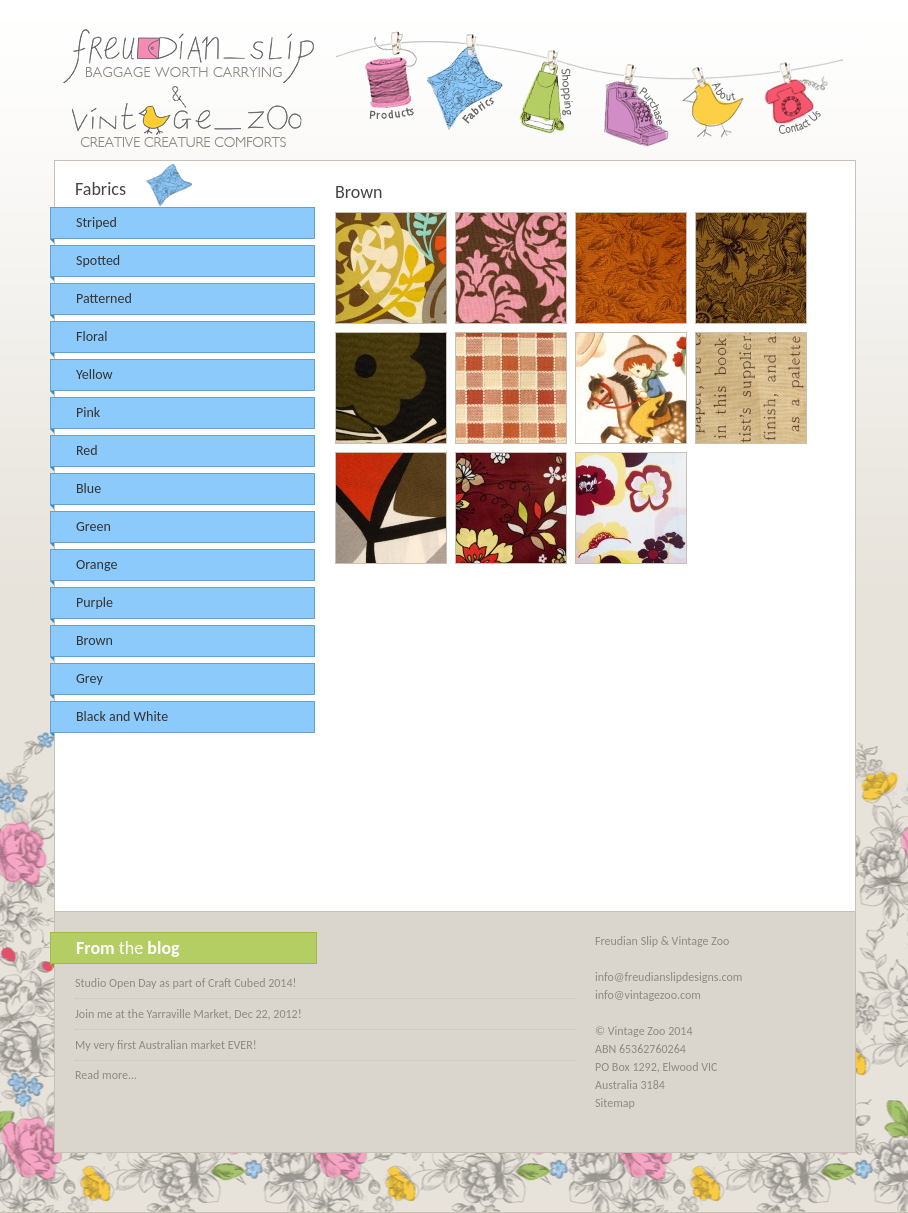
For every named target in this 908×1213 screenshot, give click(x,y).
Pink (88, 412)
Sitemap (615, 1103)
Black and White (122, 716)
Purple (94, 602)
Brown (94, 640)
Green (93, 526)
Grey (89, 678)
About (710, 90)
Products (386, 90)
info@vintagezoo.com (648, 995)
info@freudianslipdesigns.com (668, 977)
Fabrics (467, 90)
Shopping (548, 90)
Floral (92, 336)
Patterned (104, 298)
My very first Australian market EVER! (166, 1045)
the (128, 948)
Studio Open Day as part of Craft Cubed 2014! (185, 983)
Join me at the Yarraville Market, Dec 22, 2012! (188, 1014)
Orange (96, 564)
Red (87, 450)
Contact (791, 90)
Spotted (98, 260)
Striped (96, 222)
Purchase (629, 90)
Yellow (94, 374)
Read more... (106, 1075)
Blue (88, 488)
